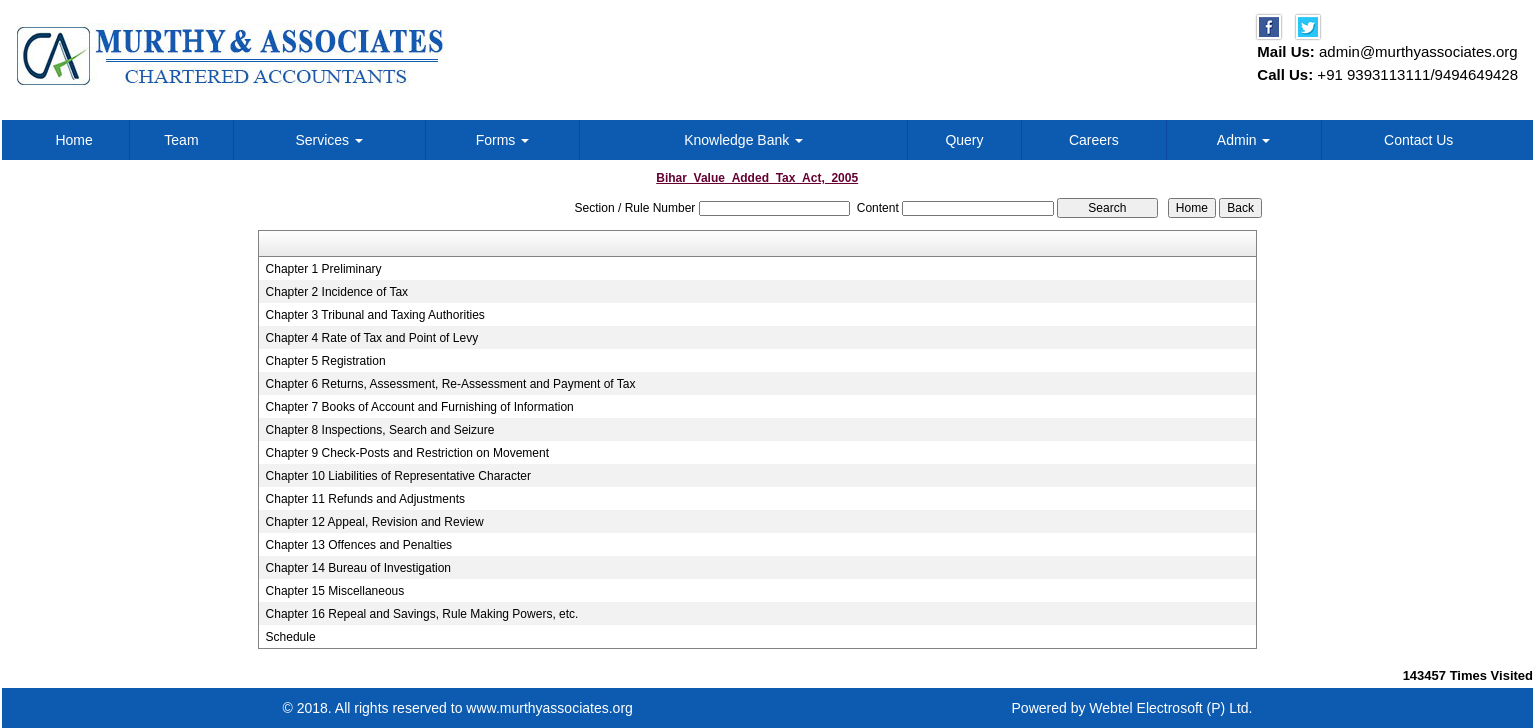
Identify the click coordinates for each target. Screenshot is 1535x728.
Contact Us (1418, 140)
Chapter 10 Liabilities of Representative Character (398, 476)
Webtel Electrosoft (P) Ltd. (1170, 708)
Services (329, 140)
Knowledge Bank (743, 140)
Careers (1094, 140)
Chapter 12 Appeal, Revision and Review (375, 522)
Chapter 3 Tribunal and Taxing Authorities (375, 315)
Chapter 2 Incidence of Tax (337, 292)
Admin (1244, 140)
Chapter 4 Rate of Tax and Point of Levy (372, 338)
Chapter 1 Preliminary (324, 269)
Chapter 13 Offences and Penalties (359, 545)
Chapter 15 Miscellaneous (335, 591)
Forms (503, 140)
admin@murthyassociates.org (1418, 51)
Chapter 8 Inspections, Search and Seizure (380, 430)
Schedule (291, 637)
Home (73, 140)
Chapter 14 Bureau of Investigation (358, 568)
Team (181, 140)
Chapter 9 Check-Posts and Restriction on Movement (407, 453)
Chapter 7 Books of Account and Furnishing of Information (420, 407)
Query (964, 140)
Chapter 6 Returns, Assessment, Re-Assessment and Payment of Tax (451, 384)
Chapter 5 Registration (326, 361)
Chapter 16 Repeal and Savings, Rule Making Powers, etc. (422, 614)
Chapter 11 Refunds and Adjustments (365, 499)
